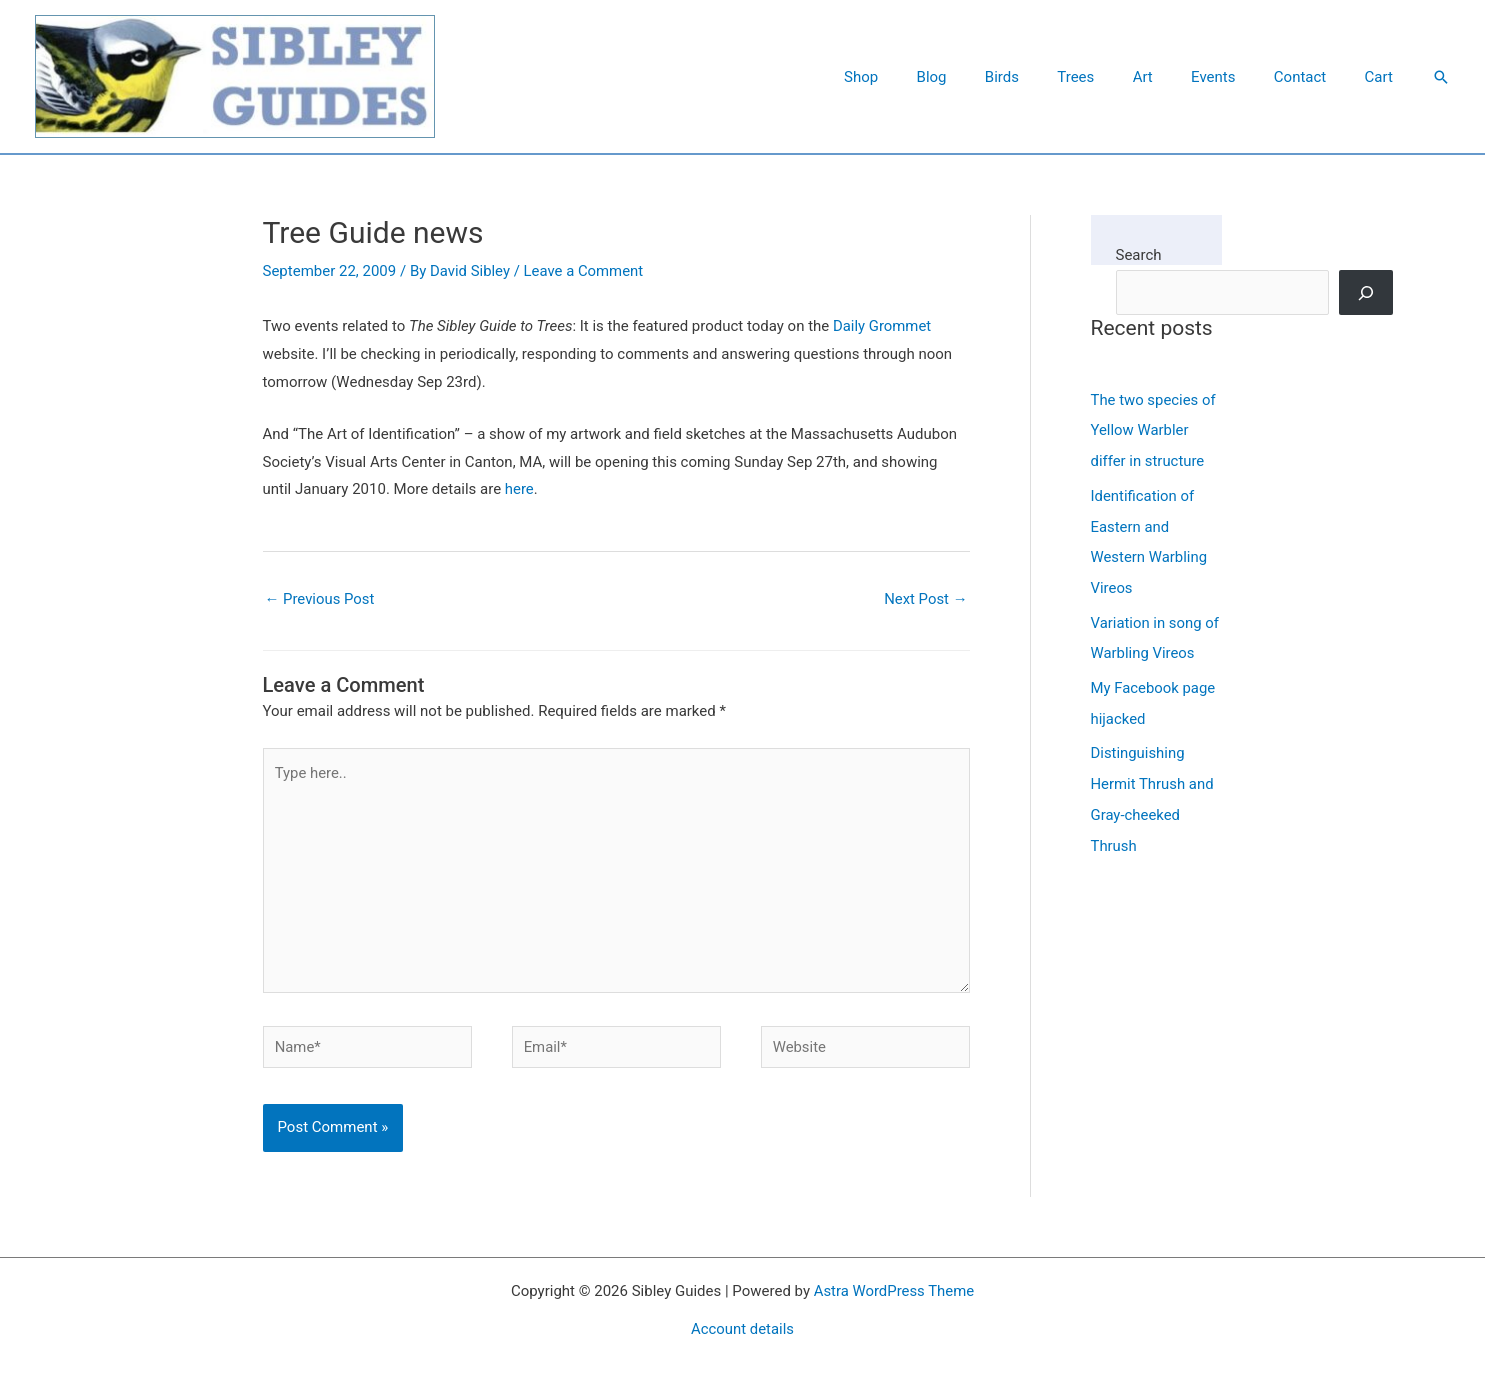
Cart (1383, 77)
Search (1139, 255)
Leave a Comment (584, 271)
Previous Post (320, 599)
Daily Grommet (882, 326)
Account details (743, 1331)
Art (1172, 77)
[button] (1441, 77)
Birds (1048, 77)
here (519, 489)
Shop (923, 77)
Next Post (925, 599)
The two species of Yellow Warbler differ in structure (1154, 430)
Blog (986, 77)
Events (1234, 77)
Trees (1113, 77)
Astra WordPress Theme (894, 1294)
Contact (1312, 77)
